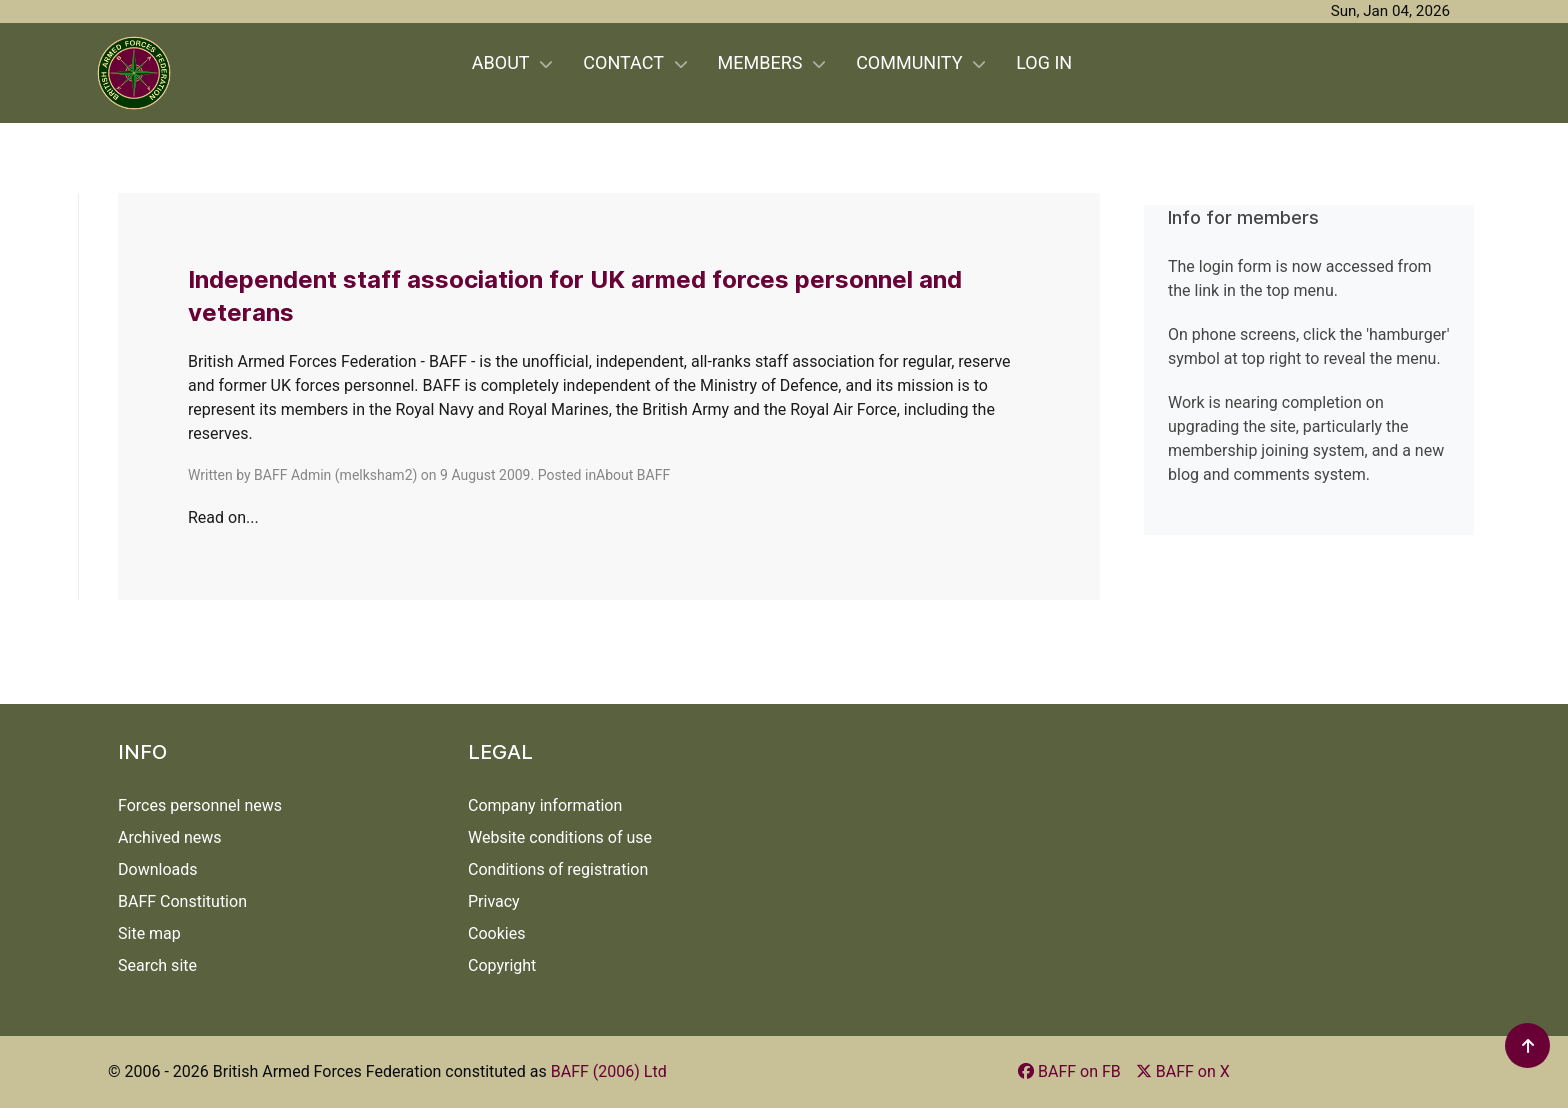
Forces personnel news (200, 805)
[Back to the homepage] (134, 73)
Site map (149, 933)
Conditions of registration (558, 869)
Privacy (494, 901)
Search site (157, 965)
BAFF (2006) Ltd (609, 1071)
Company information (545, 805)
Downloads (157, 869)
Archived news (170, 837)
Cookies (496, 933)
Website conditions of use (560, 837)
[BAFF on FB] (1069, 1071)
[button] (1528, 1045)
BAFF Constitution (182, 901)
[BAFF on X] (1183, 1071)
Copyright (502, 965)
